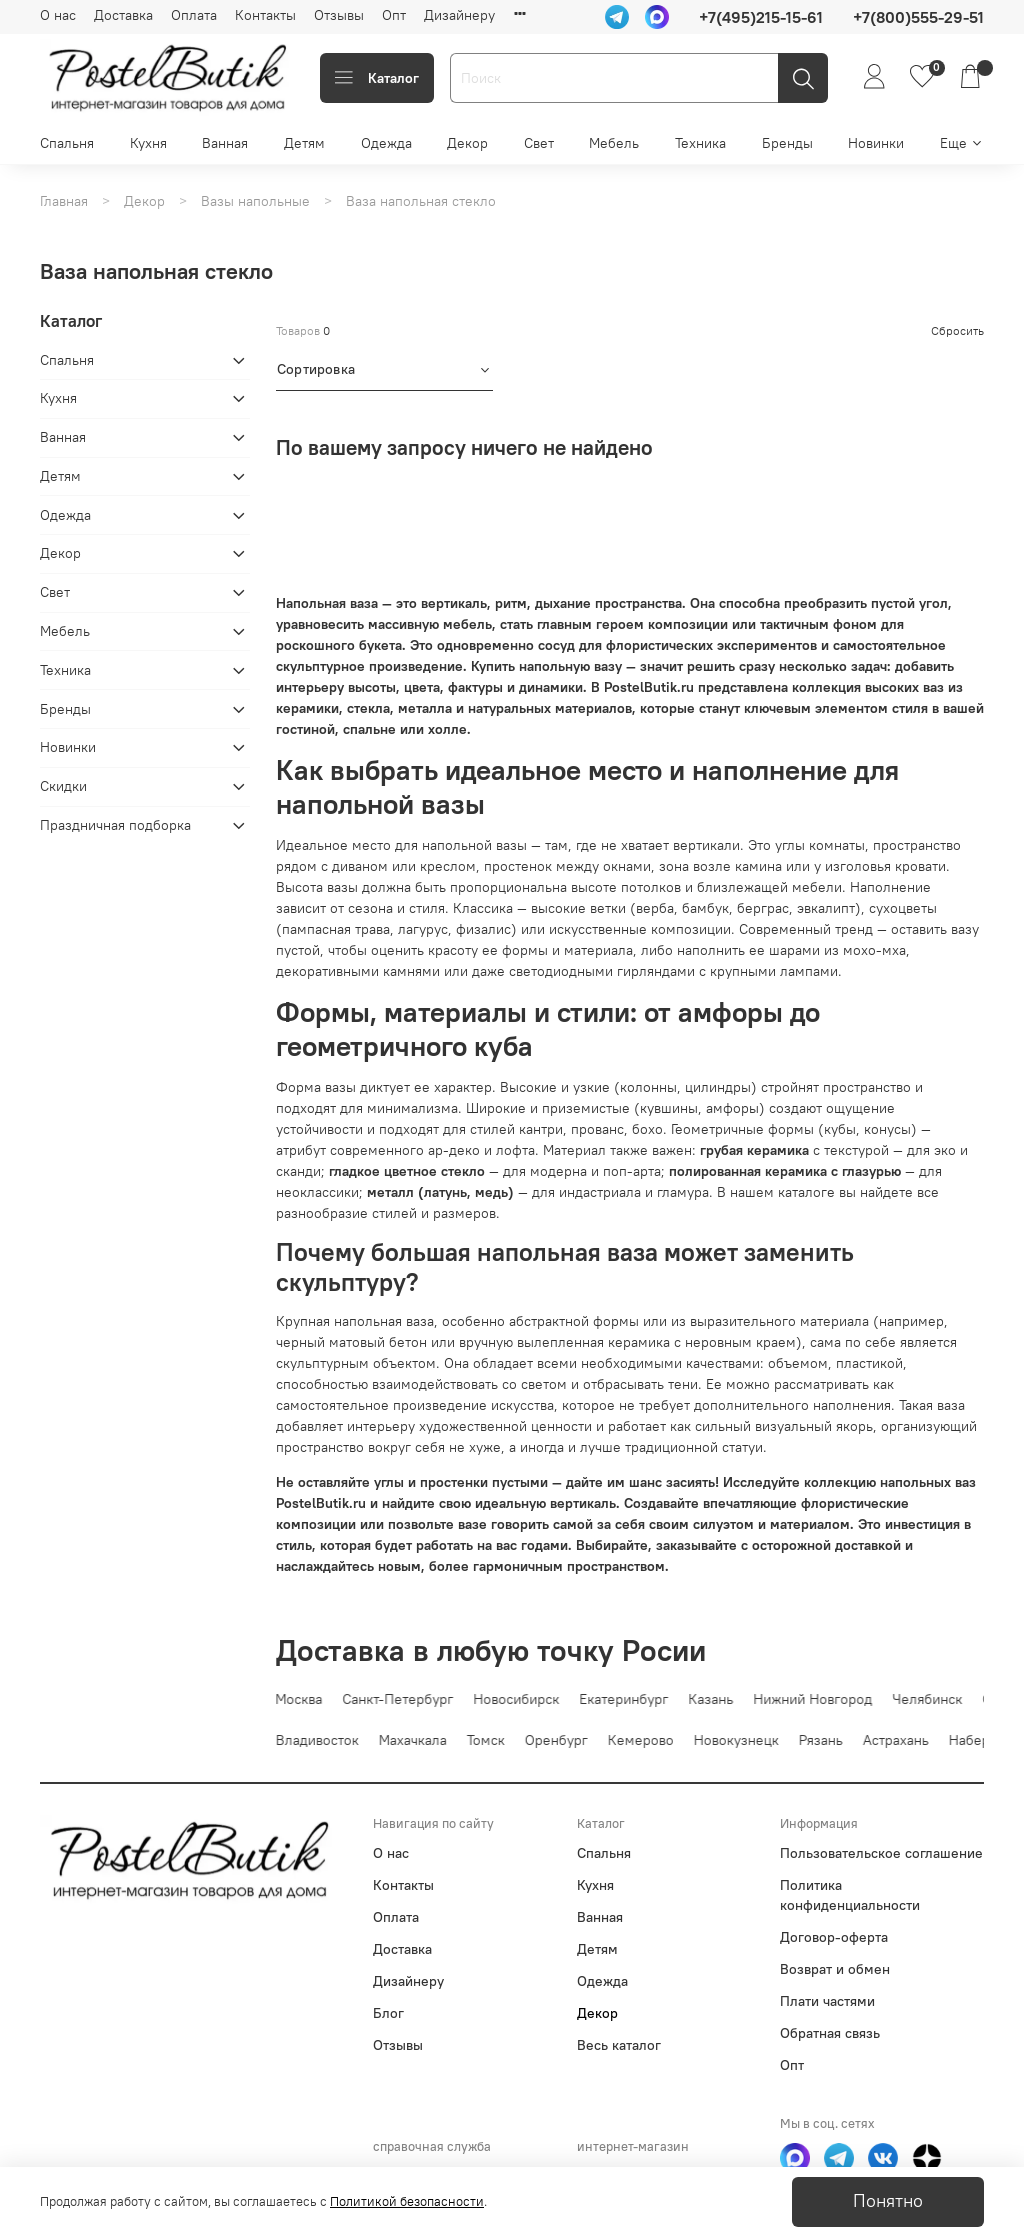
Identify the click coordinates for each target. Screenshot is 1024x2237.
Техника (700, 143)
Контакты (265, 15)
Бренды (787, 143)
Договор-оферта (834, 1937)
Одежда (386, 143)
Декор (467, 143)
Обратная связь (830, 2033)
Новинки (876, 143)
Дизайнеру (459, 15)
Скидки (63, 786)
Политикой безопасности (407, 2201)
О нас (58, 15)
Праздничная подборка (115, 825)
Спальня (67, 143)
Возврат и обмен (835, 1969)
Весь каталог (619, 2045)
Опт (394, 15)
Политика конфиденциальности (850, 1895)
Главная (64, 201)
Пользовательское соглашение (881, 1853)
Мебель (614, 143)
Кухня (148, 143)
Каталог (377, 78)
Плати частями (827, 2001)
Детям (304, 143)
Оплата (194, 15)
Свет (539, 143)
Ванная (225, 143)
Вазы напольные (255, 201)
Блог (388, 2013)
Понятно (888, 2201)
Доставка (123, 15)
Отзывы (339, 15)
